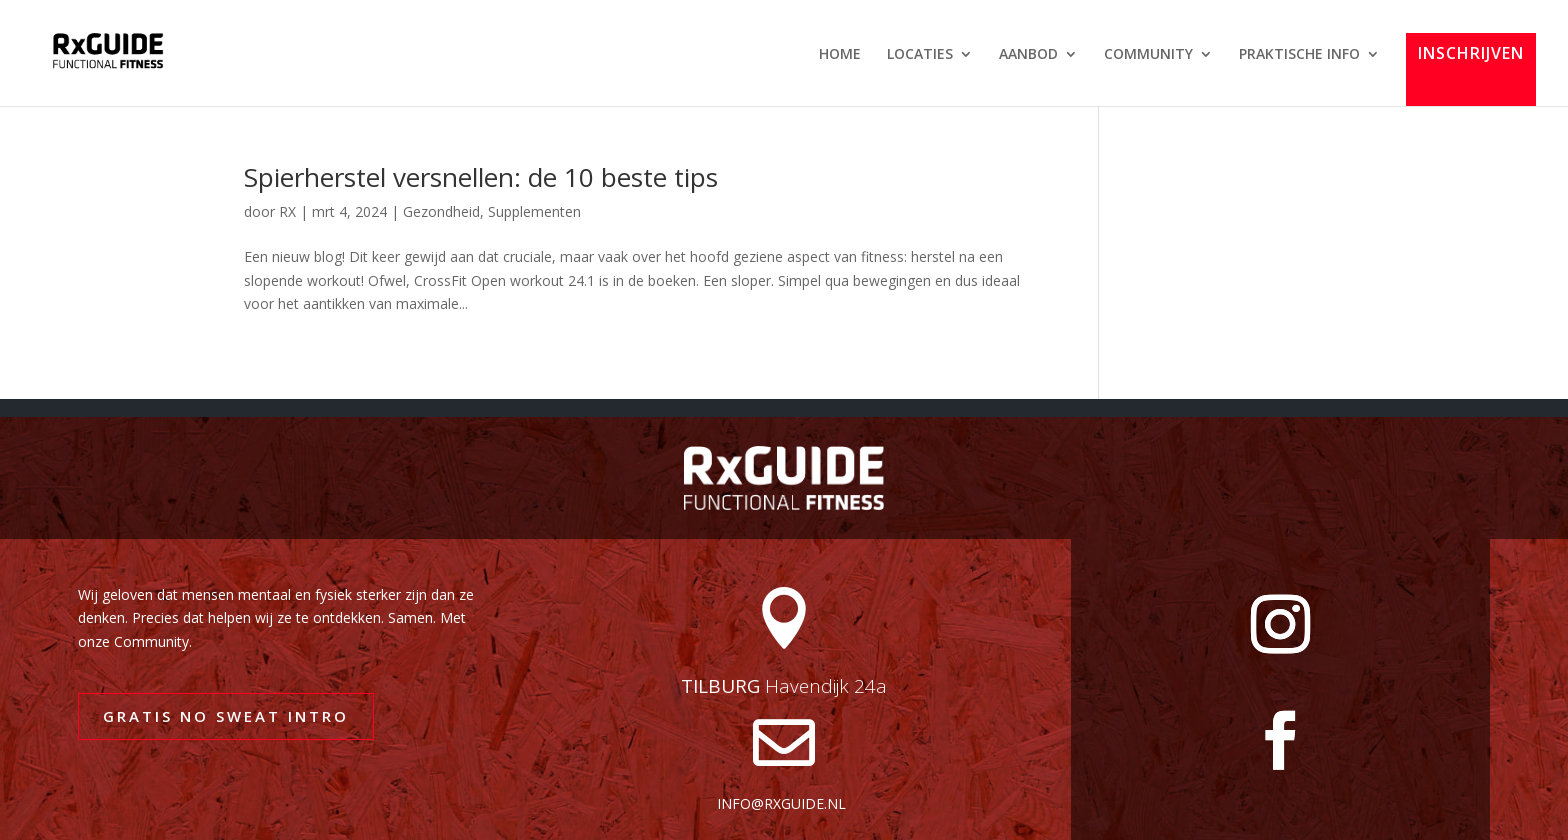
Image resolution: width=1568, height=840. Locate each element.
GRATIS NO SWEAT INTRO (226, 716)
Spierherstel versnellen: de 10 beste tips (481, 177)
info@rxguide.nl (781, 803)
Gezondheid (441, 211)
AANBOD (1028, 55)
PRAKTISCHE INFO (1299, 55)
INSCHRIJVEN (1471, 54)
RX (287, 211)
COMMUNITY (1148, 55)
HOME (840, 55)
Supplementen (534, 211)
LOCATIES (920, 55)
